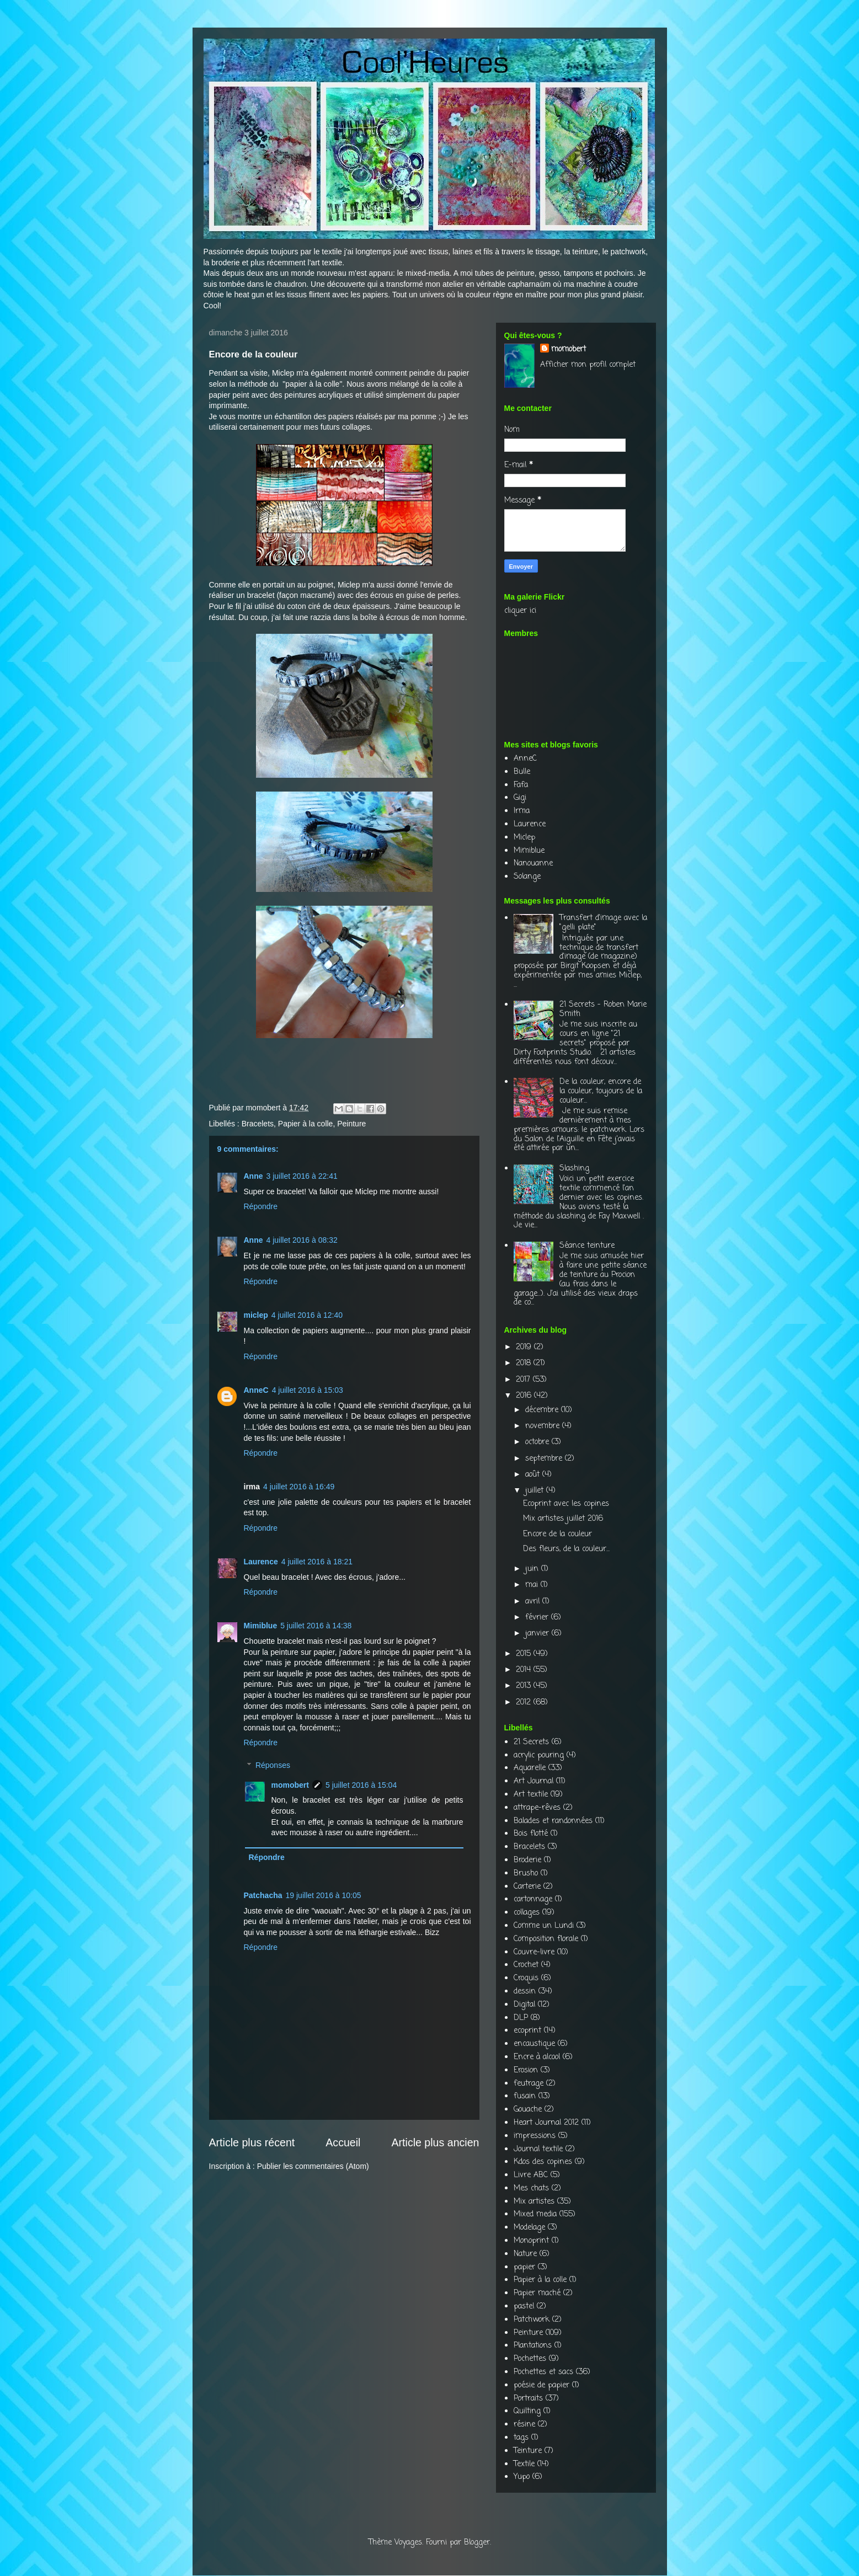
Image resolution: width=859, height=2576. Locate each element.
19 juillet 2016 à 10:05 (323, 1895)
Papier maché (537, 2293)
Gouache (528, 2109)
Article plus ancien (435, 2142)
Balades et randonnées (553, 1821)
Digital (524, 2005)
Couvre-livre (534, 1952)
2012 (524, 1702)
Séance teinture (587, 1246)
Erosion (526, 2070)
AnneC (256, 1390)
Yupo (522, 2477)
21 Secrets (531, 1742)
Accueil (343, 2142)
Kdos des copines (543, 2162)
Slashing (574, 1168)
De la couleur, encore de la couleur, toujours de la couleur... (600, 1091)
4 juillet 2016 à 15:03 (307, 1390)
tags (521, 2438)
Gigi (520, 798)
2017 (524, 1380)
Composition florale (546, 1939)
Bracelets (258, 1123)
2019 (525, 1347)
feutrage (528, 2083)
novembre (543, 1426)
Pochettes (530, 2359)
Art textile (531, 1794)
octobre (538, 1442)
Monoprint (531, 2241)
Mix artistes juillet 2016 (563, 1519)
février (538, 1617)
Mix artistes (534, 2202)
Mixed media (535, 2214)
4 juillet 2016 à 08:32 (302, 1240)
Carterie (527, 1887)
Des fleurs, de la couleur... (566, 1549)
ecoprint (527, 2031)
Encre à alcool (537, 2057)
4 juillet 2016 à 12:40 (307, 1315)
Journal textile (538, 2149)
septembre (545, 1459)
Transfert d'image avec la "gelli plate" (603, 922)
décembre (543, 1410)
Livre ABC (531, 2175)
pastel (524, 2306)
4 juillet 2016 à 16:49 (298, 1486)
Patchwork (531, 2320)
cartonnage (533, 1899)
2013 (524, 1686)
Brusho (526, 1873)
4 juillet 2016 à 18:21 (317, 1561)
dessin (525, 1991)
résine (524, 2424)
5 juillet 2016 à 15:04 (361, 1785)
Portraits (528, 2398)
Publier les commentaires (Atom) (313, 2166)
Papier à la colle (305, 1123)
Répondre (261, 1206)
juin (533, 1569)
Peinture (351, 1123)
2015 (524, 1654)
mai (533, 1585)
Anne (253, 1176)
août (533, 1475)
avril (533, 1601)
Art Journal (533, 1781)
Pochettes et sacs (543, 2372)
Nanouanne (533, 863)
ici (533, 611)
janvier (538, 1633)
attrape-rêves (537, 1808)
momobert (290, 1785)
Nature (525, 2254)
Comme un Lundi (544, 1926)
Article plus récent (252, 2142)
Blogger (477, 2542)
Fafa (521, 785)
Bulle (522, 772)
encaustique (534, 2044)
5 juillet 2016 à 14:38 (315, 1625)
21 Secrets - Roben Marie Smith (603, 1009)
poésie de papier (541, 2385)
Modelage (529, 2227)
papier (524, 2267)
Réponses (272, 1765)
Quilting (527, 2411)
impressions (535, 2136)
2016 (525, 1396)
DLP (521, 2018)
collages (527, 1912)
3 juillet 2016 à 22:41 (302, 1176)
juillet (535, 1491)
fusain (525, 2096)
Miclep (283, 372)
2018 (524, 1363)
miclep (256, 1315)
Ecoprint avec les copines (566, 1504)
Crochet (526, 1965)
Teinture (528, 2451)
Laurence (261, 1561)
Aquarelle (530, 1768)
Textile (524, 2464)
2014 (524, 1670)
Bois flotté (531, 1834)
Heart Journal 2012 (546, 2123)
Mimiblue (261, 1625)
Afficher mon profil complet (588, 365)
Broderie (527, 1860)
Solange (527, 877)
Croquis (526, 1978)
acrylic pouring (539, 1755)
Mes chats (531, 2188)
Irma (522, 811)
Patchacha (263, 1895)
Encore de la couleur (557, 1534)
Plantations (533, 2345)
